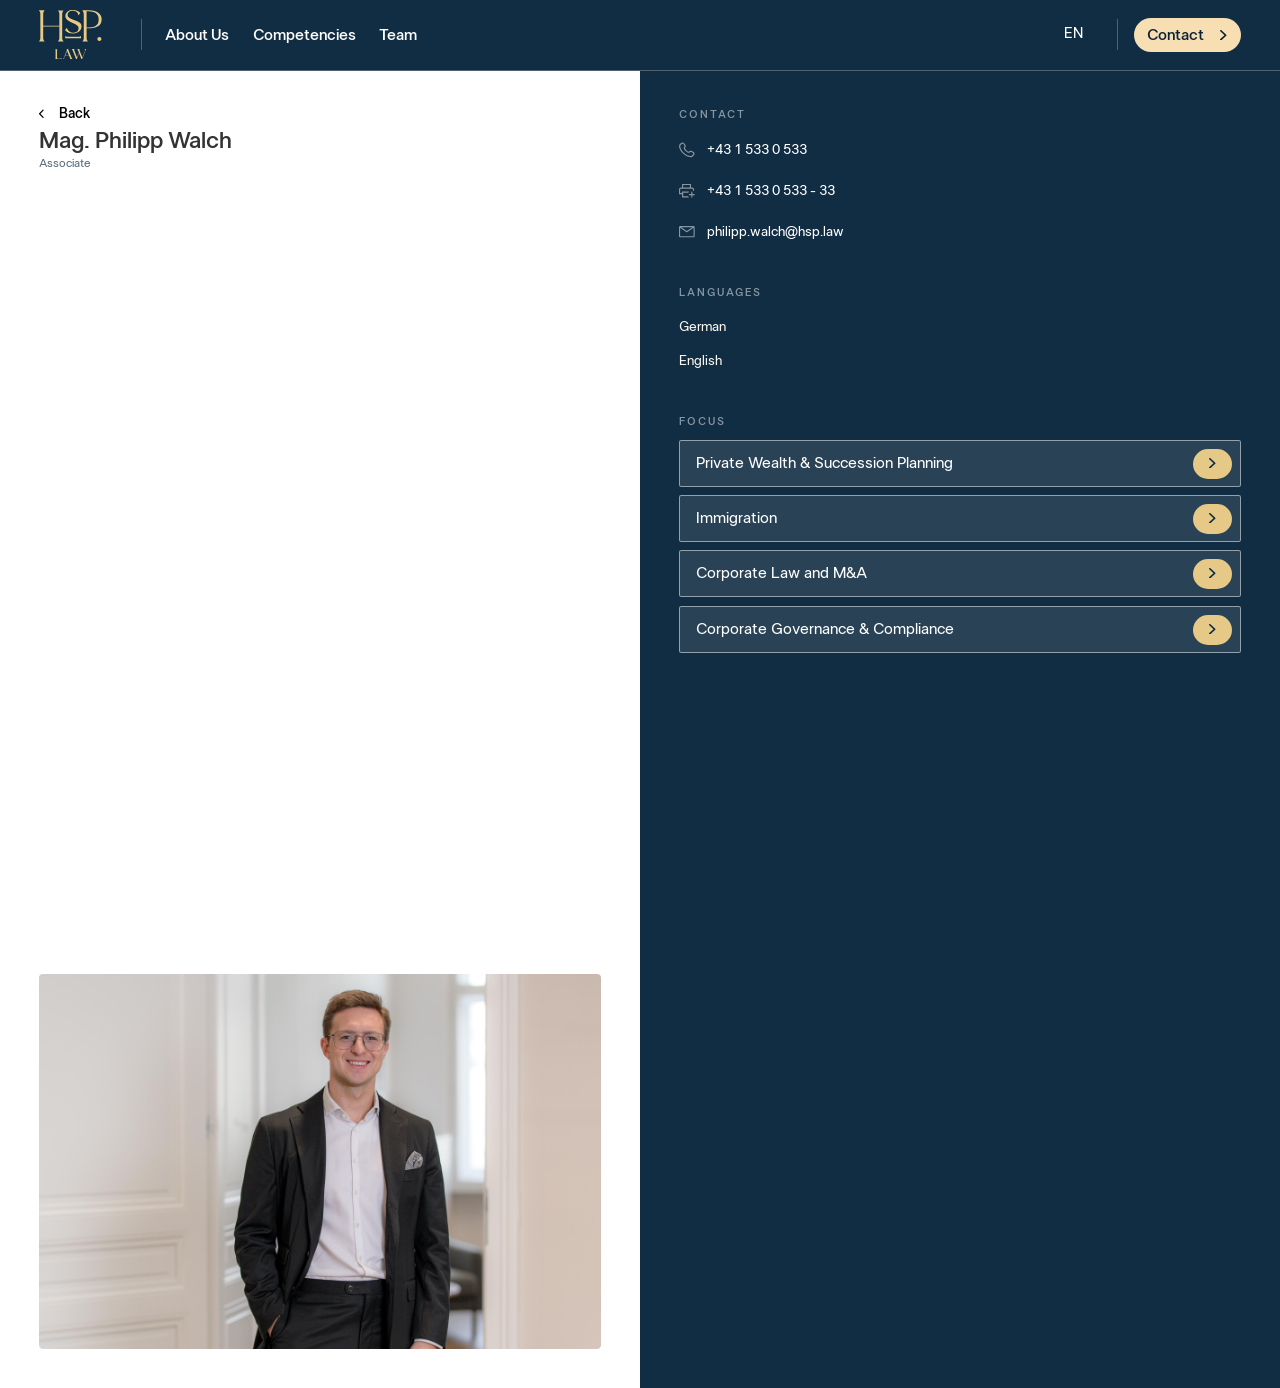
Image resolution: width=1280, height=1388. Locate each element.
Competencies (304, 35)
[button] (1074, 35)
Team (398, 35)
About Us (197, 35)
